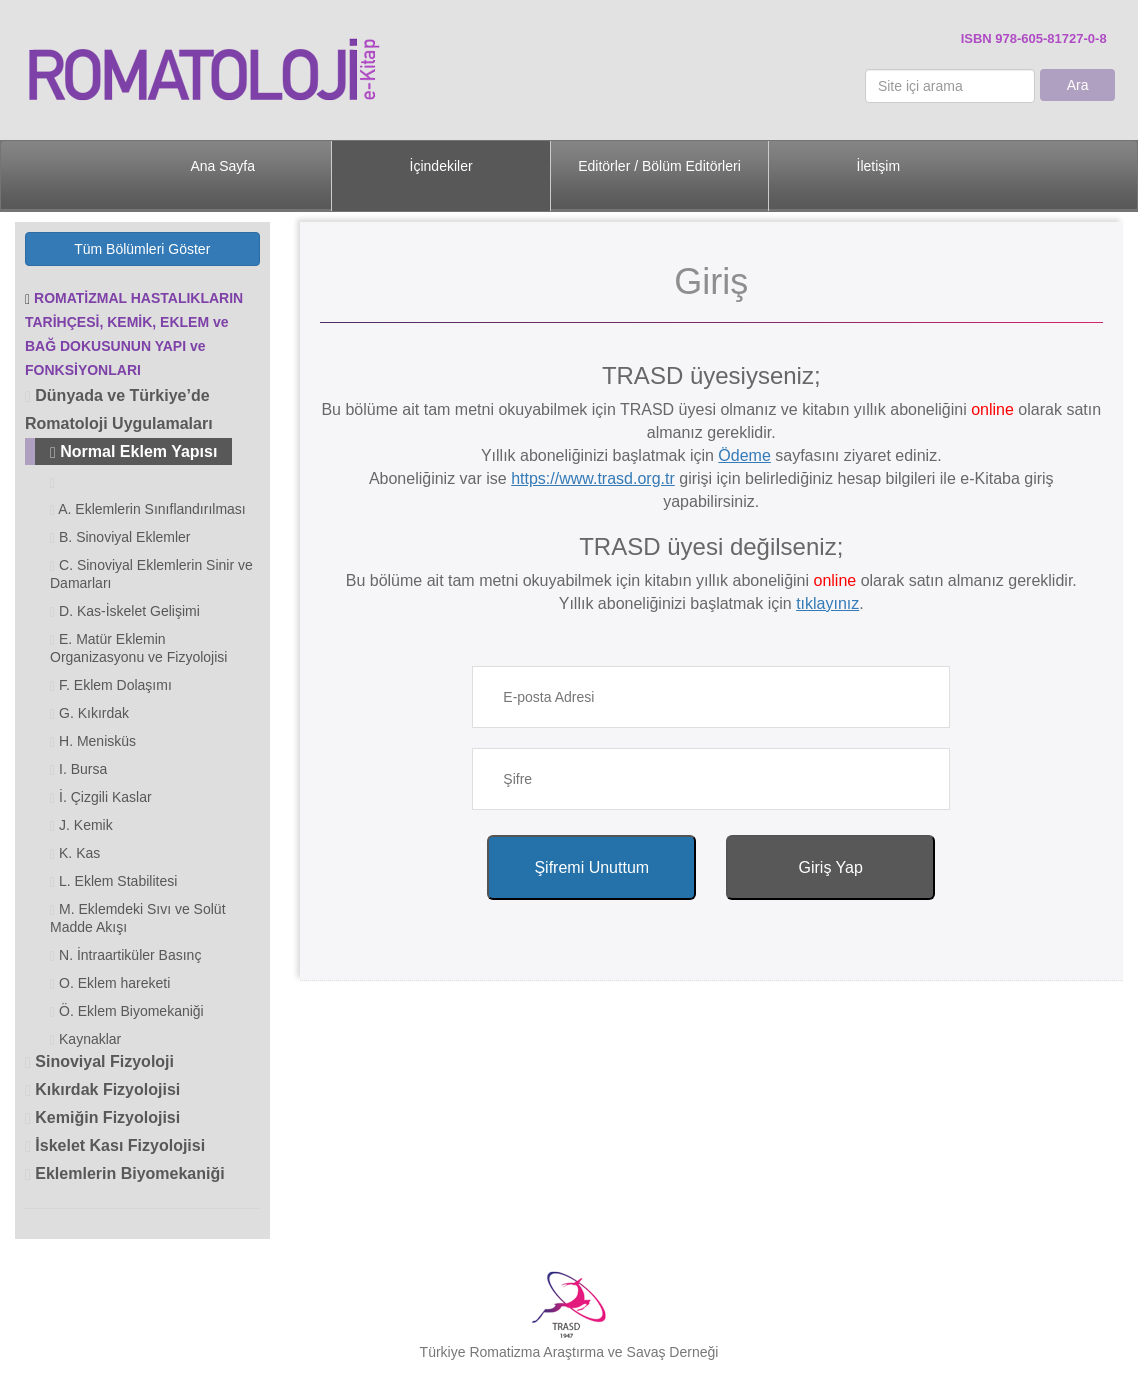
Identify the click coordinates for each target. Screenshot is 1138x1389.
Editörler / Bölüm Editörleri (659, 166)
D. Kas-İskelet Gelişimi (125, 611)
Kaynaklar (85, 1039)
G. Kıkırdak (89, 713)
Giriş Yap (831, 867)
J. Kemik (81, 825)
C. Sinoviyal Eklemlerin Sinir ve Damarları (151, 574)
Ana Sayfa (222, 166)
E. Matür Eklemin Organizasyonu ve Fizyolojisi (138, 648)
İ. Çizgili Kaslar (101, 797)
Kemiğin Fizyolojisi (102, 1117)
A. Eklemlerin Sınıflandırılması (148, 509)
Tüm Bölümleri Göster (142, 249)
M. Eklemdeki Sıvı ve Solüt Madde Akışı (138, 918)
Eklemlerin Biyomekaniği (125, 1173)
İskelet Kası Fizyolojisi (115, 1145)
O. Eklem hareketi (110, 983)
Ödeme (744, 455)
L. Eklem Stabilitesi (113, 881)
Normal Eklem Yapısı (133, 452)
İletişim (879, 166)
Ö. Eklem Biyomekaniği (127, 1011)
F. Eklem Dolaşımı (111, 685)
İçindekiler (441, 166)
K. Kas (75, 853)
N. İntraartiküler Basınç (125, 955)
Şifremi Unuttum (591, 867)
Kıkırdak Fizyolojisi (102, 1089)
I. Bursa (78, 769)
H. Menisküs (93, 741)
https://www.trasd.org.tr (593, 478)
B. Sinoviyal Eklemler (120, 537)
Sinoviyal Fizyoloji (99, 1061)
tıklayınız (827, 603)
